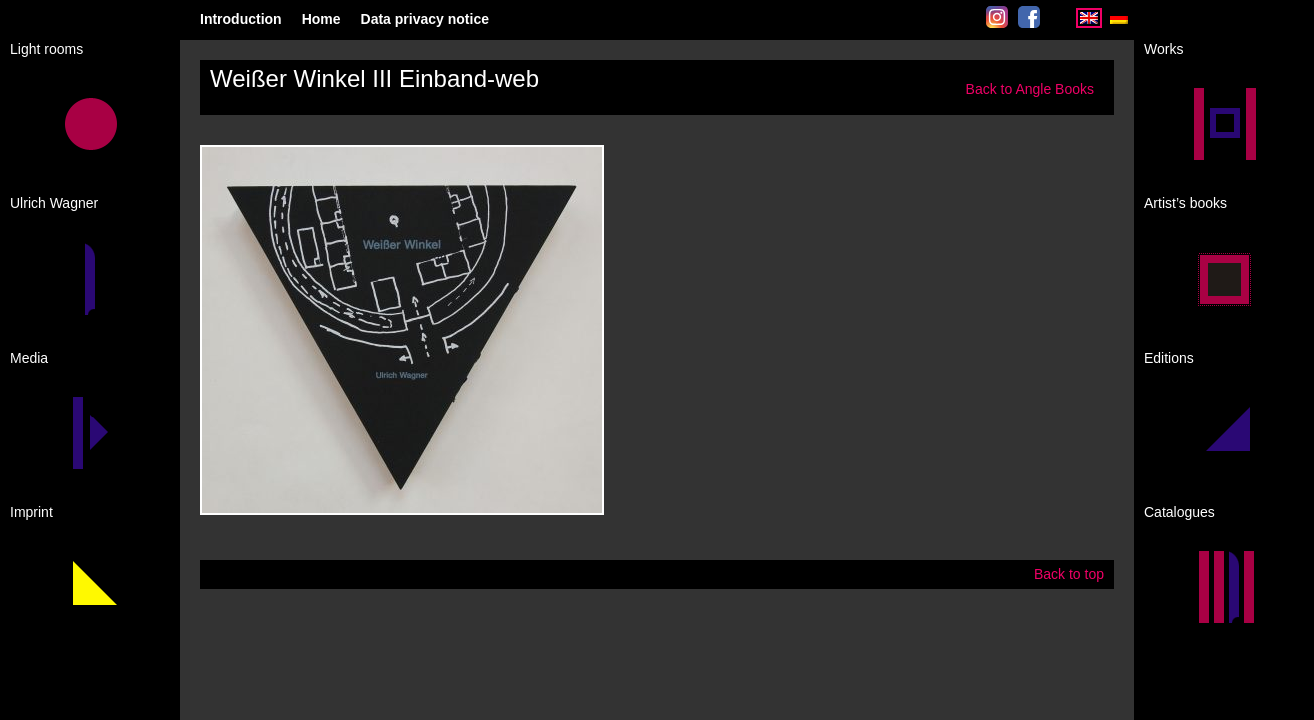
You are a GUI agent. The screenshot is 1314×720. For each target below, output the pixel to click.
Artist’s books (1185, 203)
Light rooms (46, 49)
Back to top (1069, 574)
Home (321, 19)
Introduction (241, 19)
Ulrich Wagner (54, 203)
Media (29, 358)
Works (1163, 49)
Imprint (31, 512)
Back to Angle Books (1030, 89)
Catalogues (1179, 512)
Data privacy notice (425, 19)
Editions (1169, 358)
